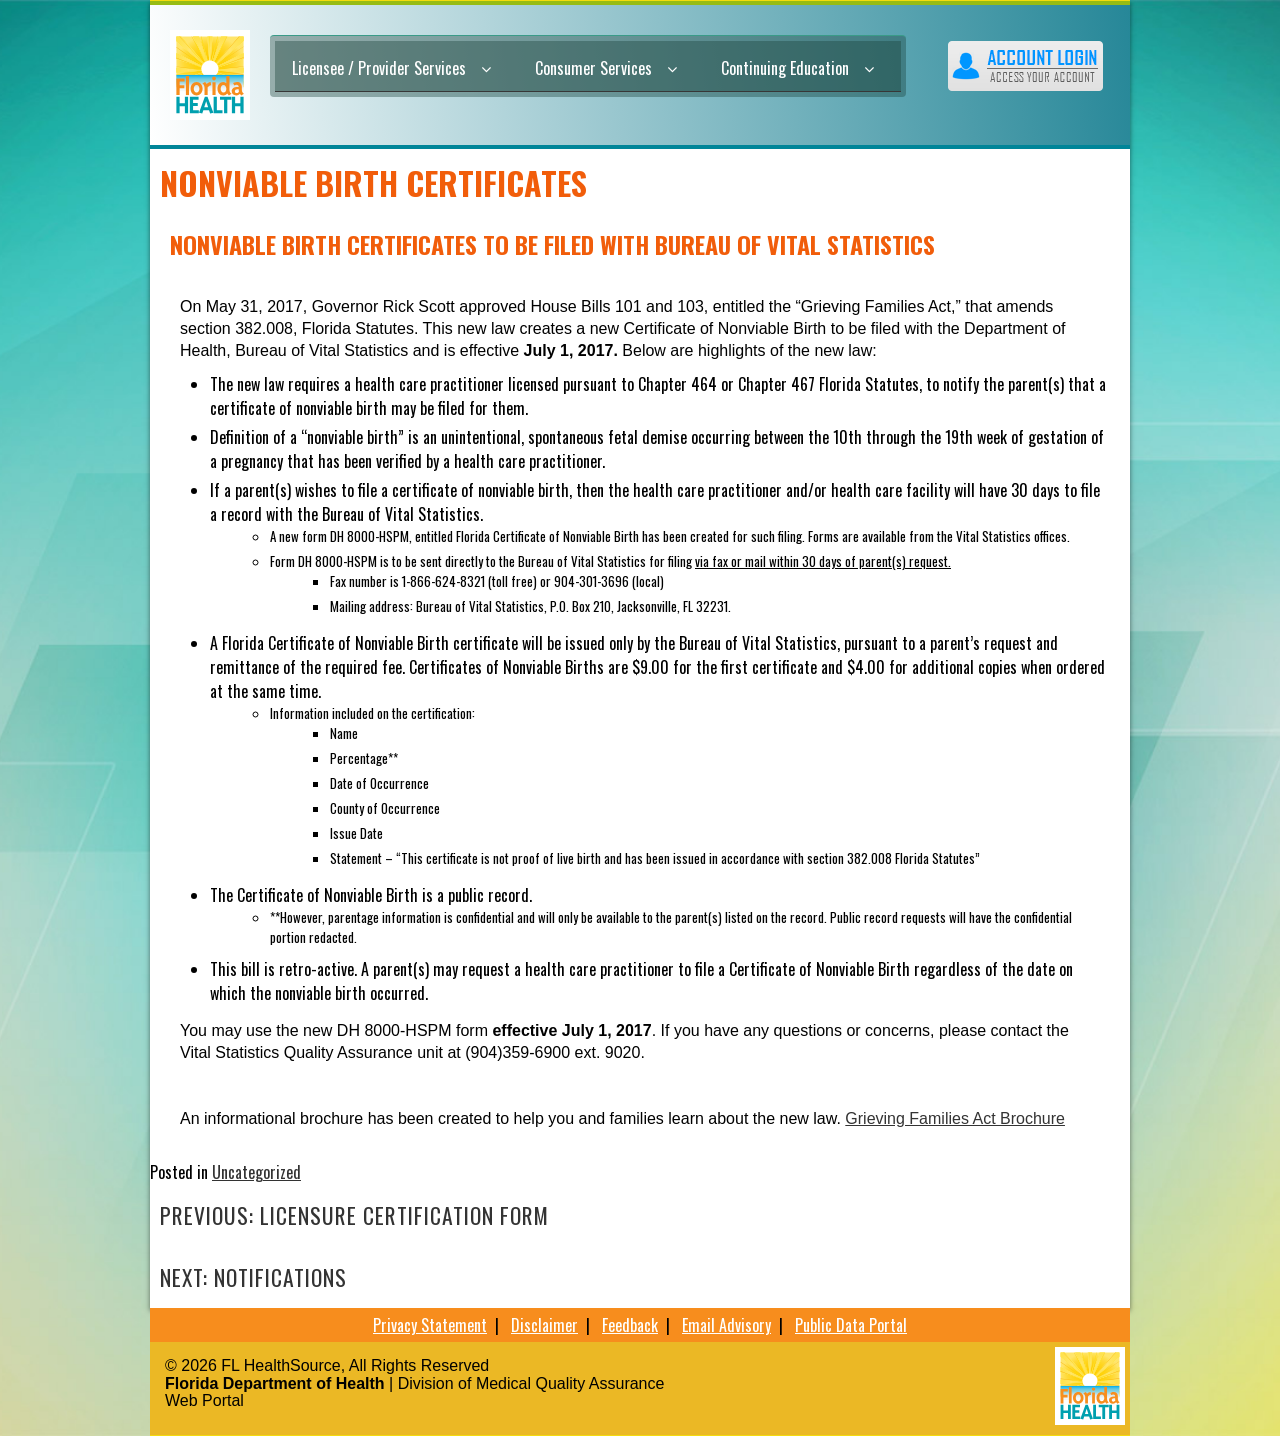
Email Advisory (726, 1325)
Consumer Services (606, 68)
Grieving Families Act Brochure (955, 1118)
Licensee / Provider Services (391, 68)
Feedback (630, 1325)
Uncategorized (256, 1172)
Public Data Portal (851, 1325)
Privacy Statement (430, 1325)
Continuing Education (797, 68)
